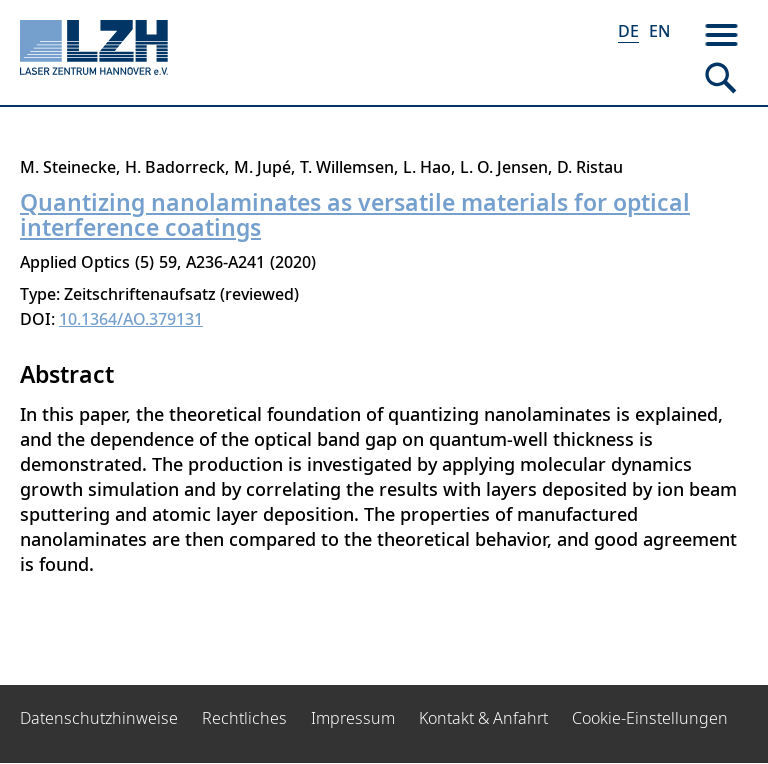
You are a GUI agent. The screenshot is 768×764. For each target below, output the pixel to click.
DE (628, 31)
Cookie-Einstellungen (650, 718)
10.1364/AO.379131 (131, 319)
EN (659, 31)
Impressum (353, 718)
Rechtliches (244, 718)
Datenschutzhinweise (99, 718)
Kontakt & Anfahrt (483, 718)
